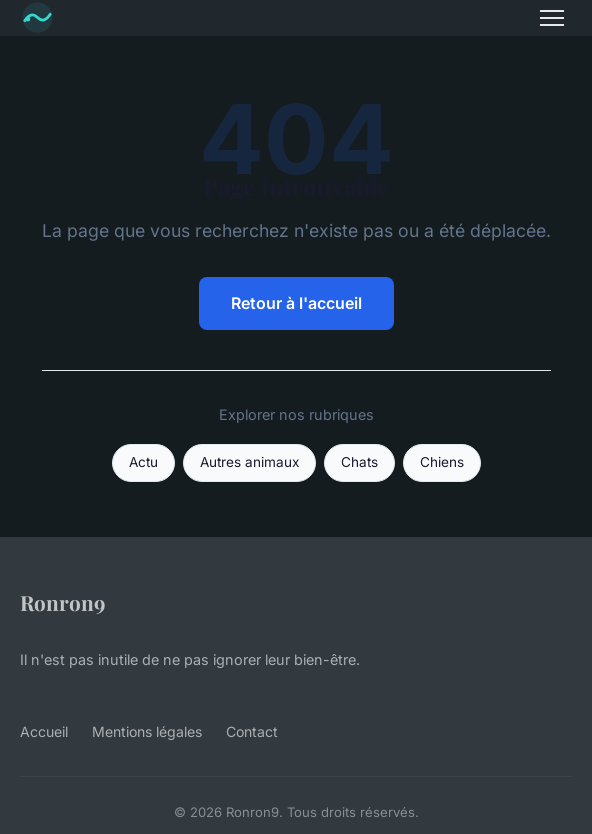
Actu (143, 462)
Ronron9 (63, 602)
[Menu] (552, 18)
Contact (252, 731)
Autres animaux (249, 462)
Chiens (442, 462)
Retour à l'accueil (296, 303)
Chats (359, 462)
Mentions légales (147, 731)
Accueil (44, 731)
